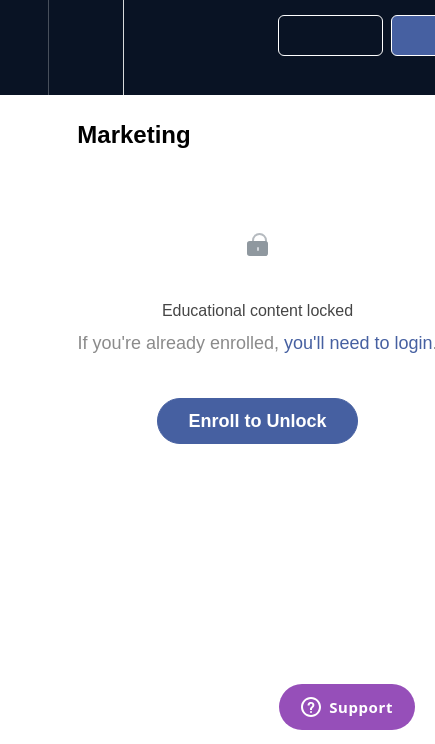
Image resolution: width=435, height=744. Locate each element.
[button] (24, 47)
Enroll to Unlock (257, 421)
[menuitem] (85, 47)
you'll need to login (358, 343)
